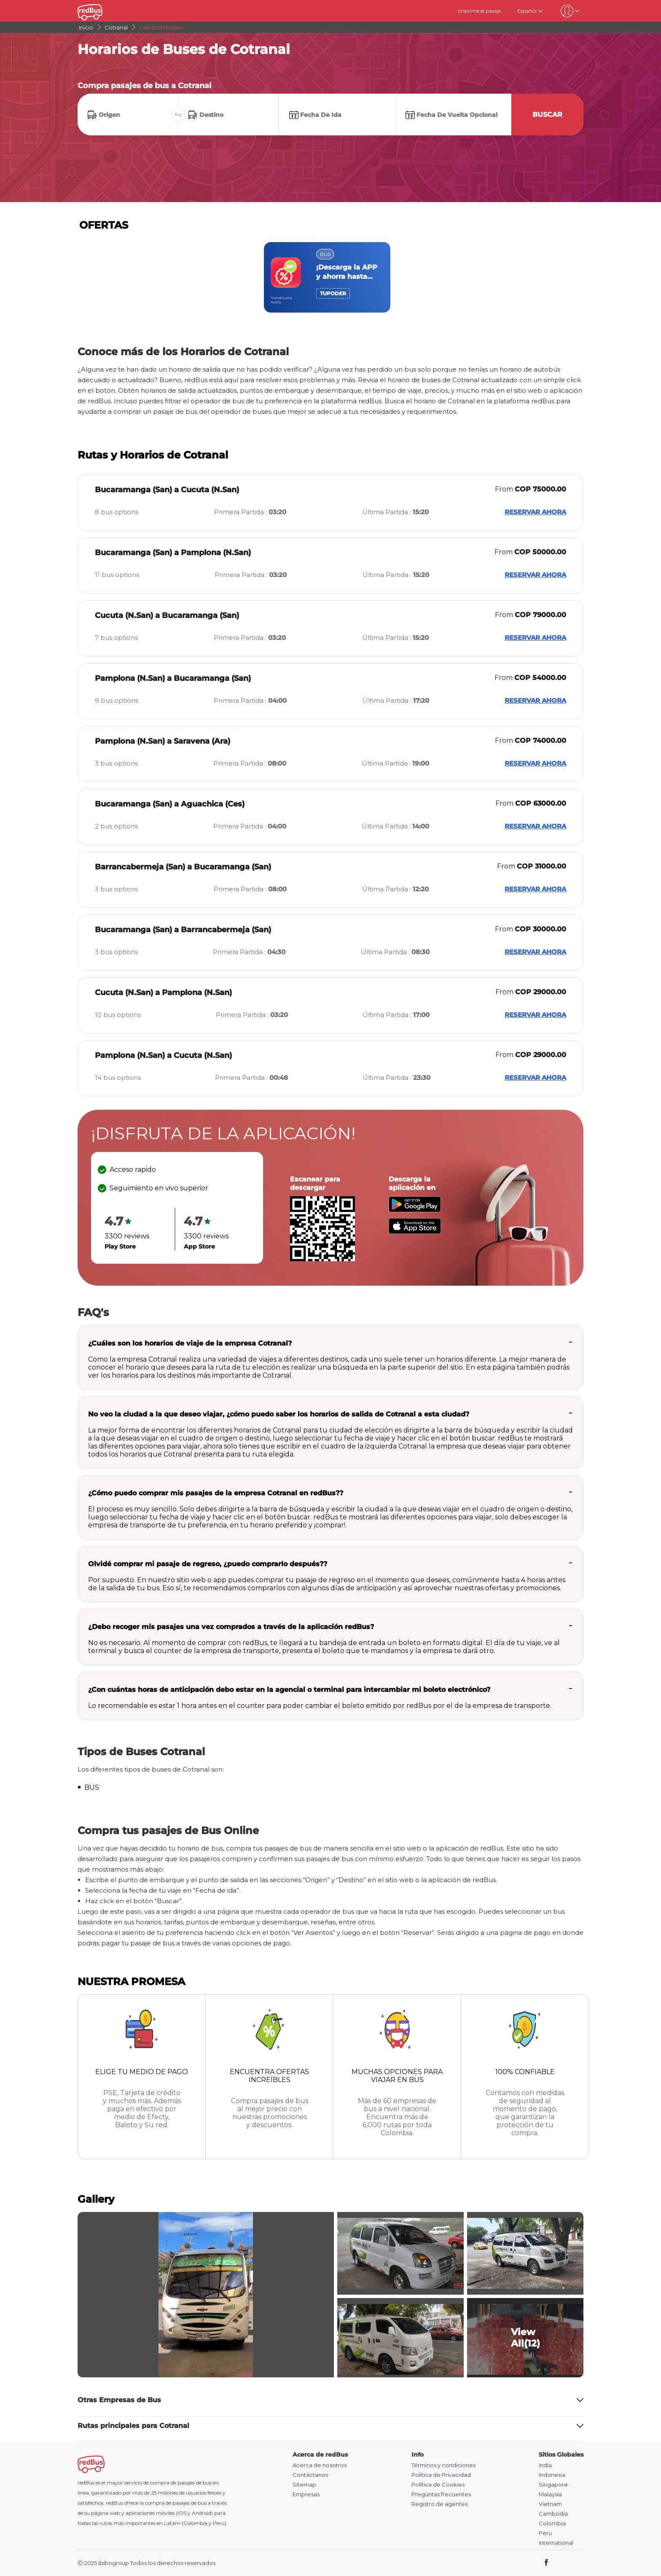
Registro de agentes (439, 2504)
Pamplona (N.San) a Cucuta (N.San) (163, 1055)
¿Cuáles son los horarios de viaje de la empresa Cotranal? (190, 1343)
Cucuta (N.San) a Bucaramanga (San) (167, 615)
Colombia (552, 2523)
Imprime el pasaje (479, 11)
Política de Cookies (438, 2484)
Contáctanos (310, 2475)
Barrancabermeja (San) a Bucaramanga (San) (183, 866)
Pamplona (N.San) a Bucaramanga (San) (173, 678)
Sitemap (304, 2484)
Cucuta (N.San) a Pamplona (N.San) (163, 992)
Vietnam (550, 2504)
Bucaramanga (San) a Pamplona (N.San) (173, 552)
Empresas (306, 2494)
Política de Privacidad (441, 2475)
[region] (330, 277)
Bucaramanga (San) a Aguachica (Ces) (170, 804)
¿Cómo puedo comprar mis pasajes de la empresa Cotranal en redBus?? (215, 1493)
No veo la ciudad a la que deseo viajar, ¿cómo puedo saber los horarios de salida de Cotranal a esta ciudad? (278, 1414)
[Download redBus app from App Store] (415, 1231)
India (545, 2465)
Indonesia (552, 2475)
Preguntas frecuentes (441, 2494)
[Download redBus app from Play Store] (415, 1210)
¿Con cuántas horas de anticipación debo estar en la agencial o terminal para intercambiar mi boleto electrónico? (289, 1690)
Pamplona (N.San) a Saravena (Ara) (162, 741)
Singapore (553, 2484)
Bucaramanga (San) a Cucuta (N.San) (167, 489)
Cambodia (553, 2514)
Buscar (547, 115)
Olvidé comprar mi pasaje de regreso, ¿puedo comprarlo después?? (207, 1564)
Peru (545, 2533)
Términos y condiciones (443, 2465)
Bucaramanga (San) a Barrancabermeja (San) (183, 929)
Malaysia (550, 2494)
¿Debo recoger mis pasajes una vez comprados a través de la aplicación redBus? (231, 1627)
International (556, 2543)
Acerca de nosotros (320, 2465)
